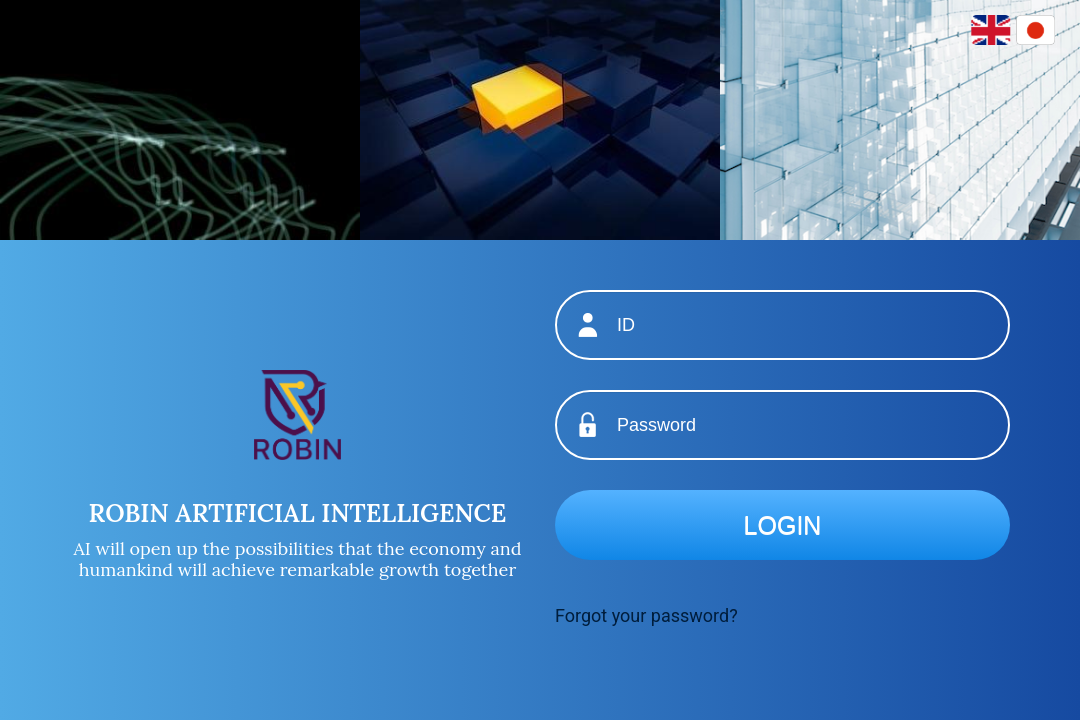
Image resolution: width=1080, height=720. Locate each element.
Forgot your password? (646, 615)
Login (783, 525)
